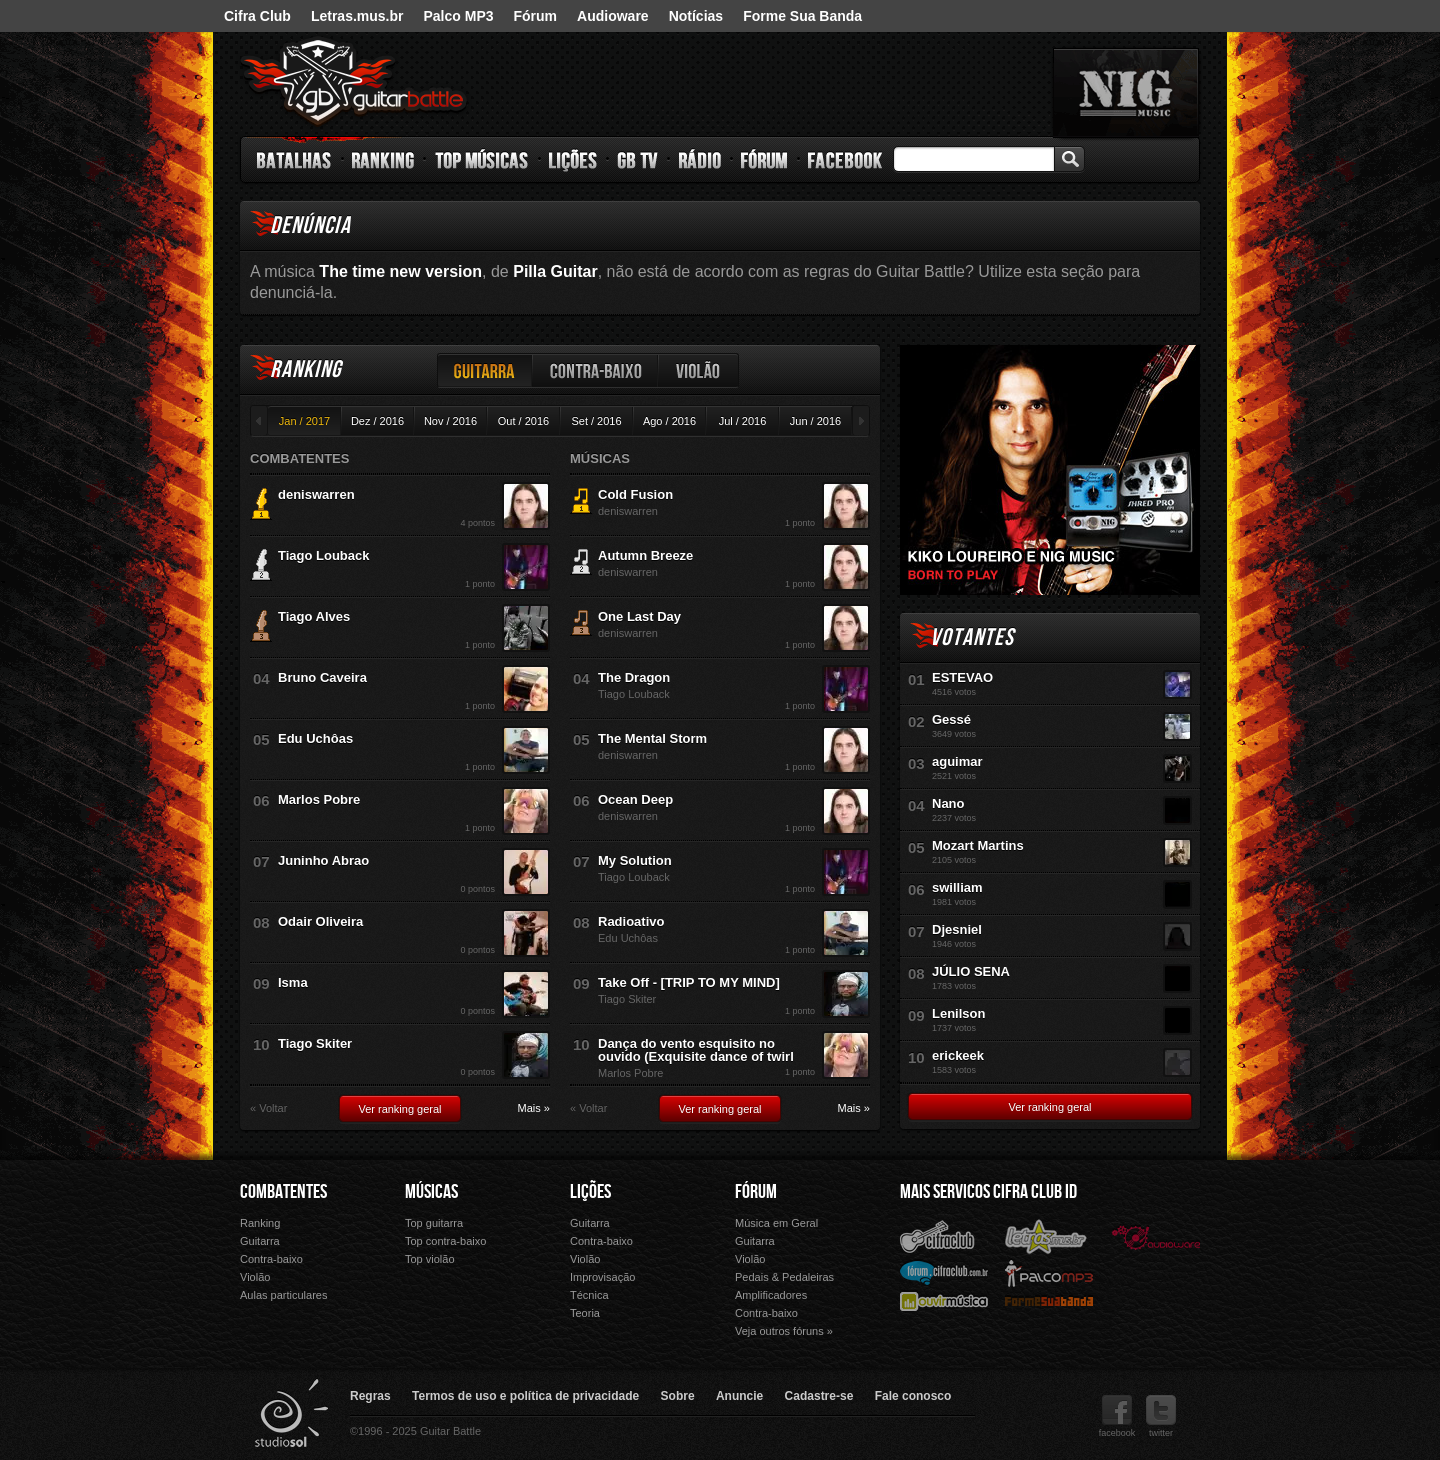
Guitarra (485, 370)
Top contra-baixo (445, 1241)
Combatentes (283, 1192)
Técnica (589, 1295)
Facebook (845, 160)
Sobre (678, 1396)
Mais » (534, 1108)
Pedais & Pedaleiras (784, 1277)
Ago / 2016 (669, 421)
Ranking (383, 160)
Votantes (972, 637)
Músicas (431, 1192)
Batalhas (295, 160)
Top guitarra (434, 1223)
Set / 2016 (596, 421)
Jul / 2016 (743, 421)
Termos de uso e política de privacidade (525, 1396)
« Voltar (268, 1108)
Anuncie (739, 1396)
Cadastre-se (819, 1396)
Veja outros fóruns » (784, 1331)
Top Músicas (482, 160)
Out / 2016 (523, 421)
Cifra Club (257, 16)
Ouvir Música (944, 1300)
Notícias (696, 16)
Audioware (613, 16)
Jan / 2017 (304, 421)
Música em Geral (776, 1223)
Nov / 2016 (450, 421)
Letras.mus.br (357, 16)
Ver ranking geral (399, 1109)
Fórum (536, 16)
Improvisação (602, 1277)
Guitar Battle (354, 82)
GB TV (638, 160)
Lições (573, 160)
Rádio (700, 160)
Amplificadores (771, 1295)
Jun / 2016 (815, 421)
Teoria (585, 1313)
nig (1126, 93)
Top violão (430, 1259)
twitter (1161, 1416)
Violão (699, 370)
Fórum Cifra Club (944, 1272)
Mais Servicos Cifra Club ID (988, 1192)
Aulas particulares (283, 1295)
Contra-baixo (596, 370)
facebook (1117, 1416)
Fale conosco (913, 1396)
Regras (370, 1396)
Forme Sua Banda (802, 16)
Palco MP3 (458, 16)
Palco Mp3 (1049, 1272)
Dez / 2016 (377, 421)
